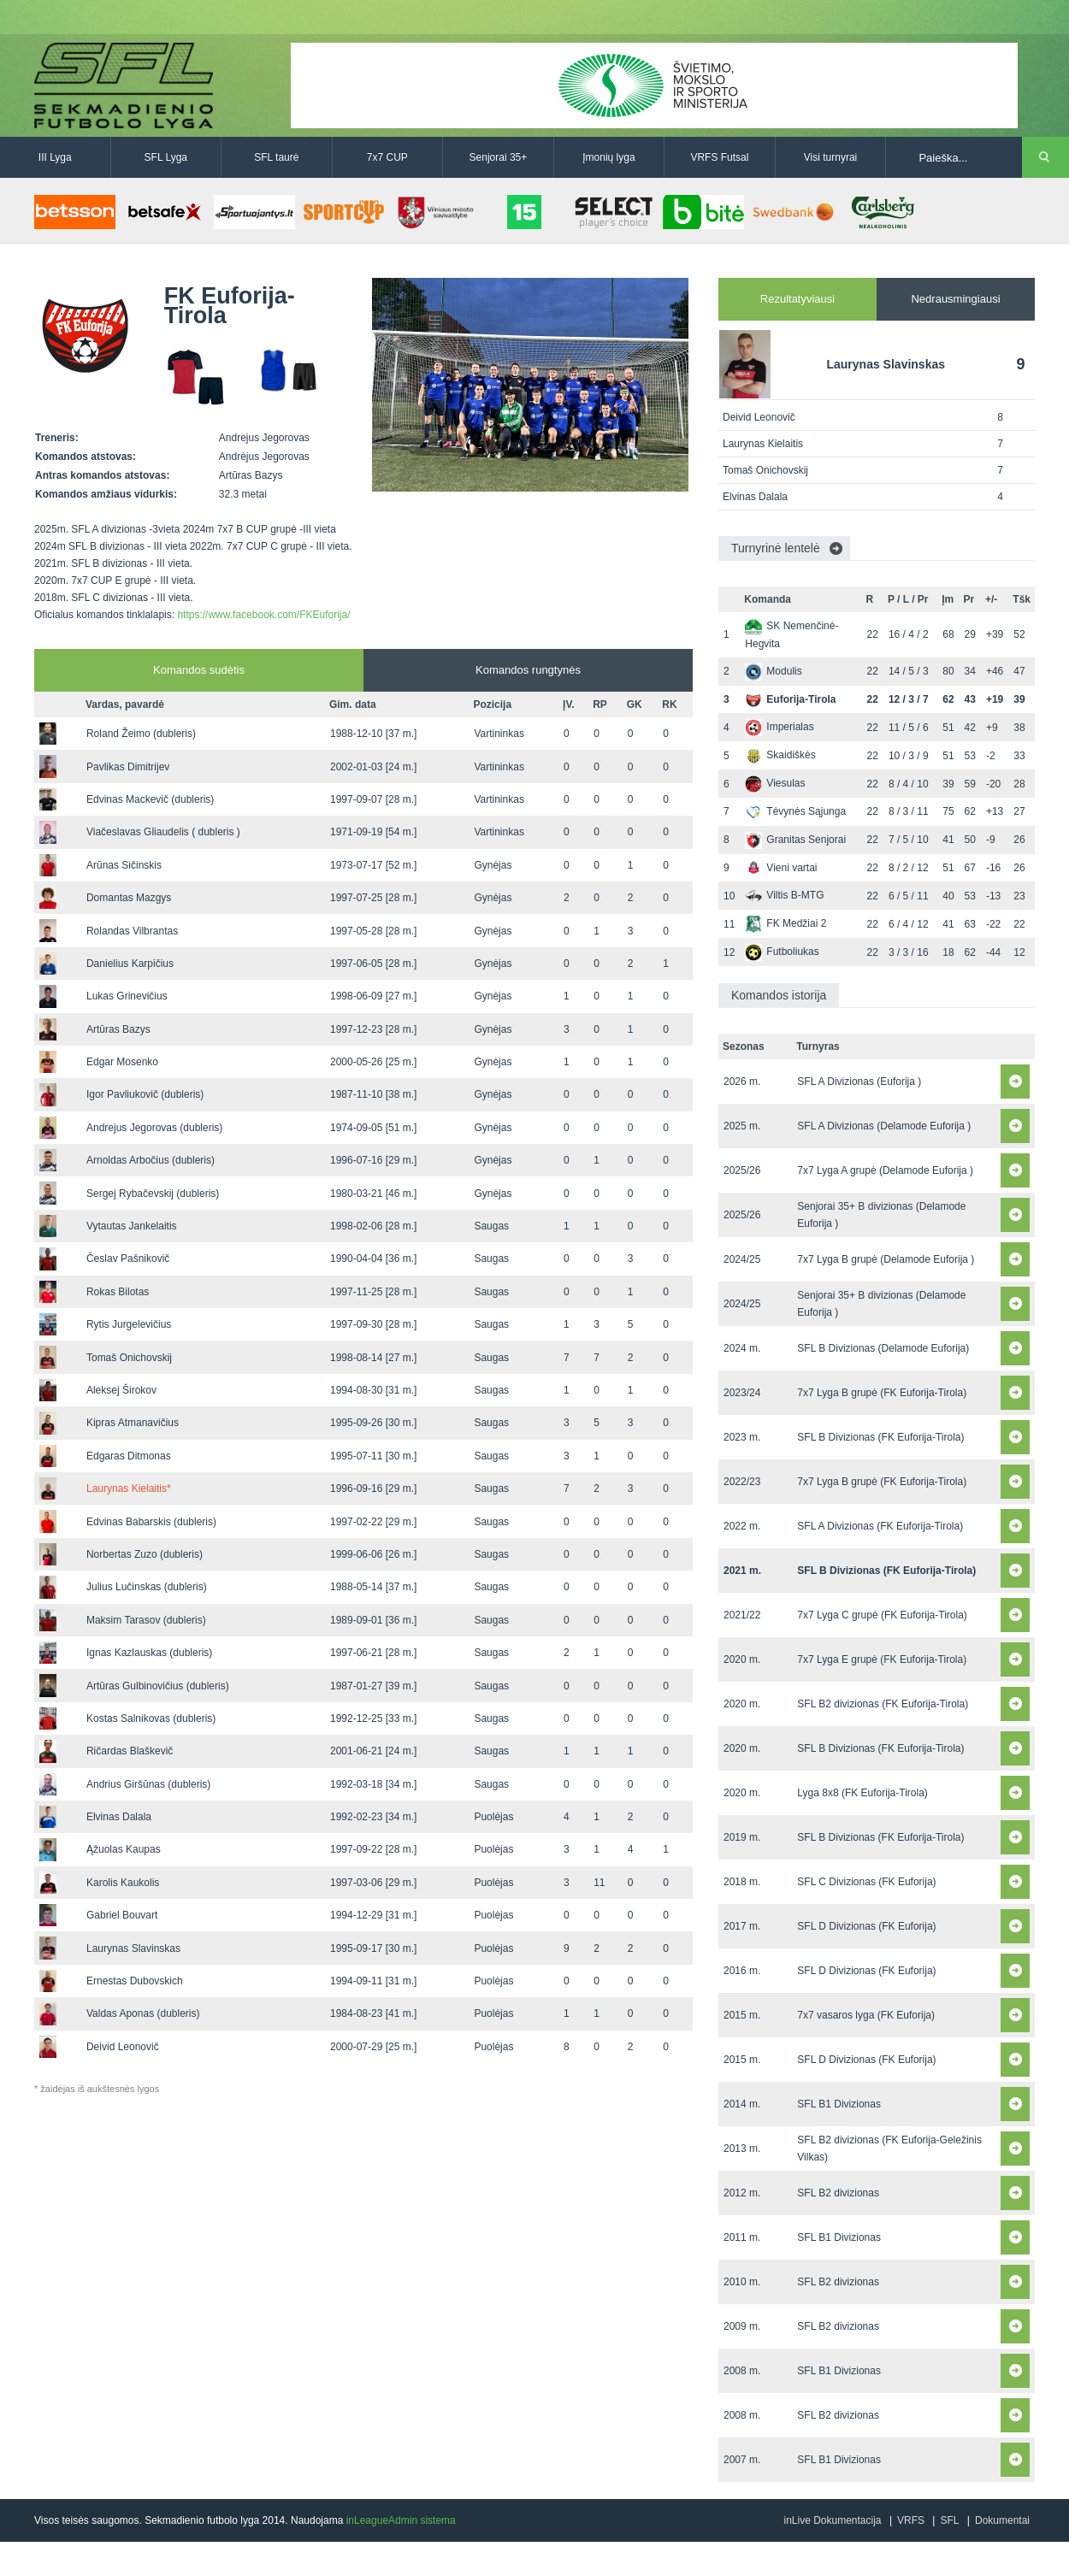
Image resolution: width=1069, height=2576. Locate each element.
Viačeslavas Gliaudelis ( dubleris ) (163, 832)
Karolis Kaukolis (122, 1883)
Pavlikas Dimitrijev (127, 767)
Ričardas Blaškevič (129, 1751)
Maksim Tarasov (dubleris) (146, 1620)
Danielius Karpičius (130, 964)
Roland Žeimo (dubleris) (141, 734)
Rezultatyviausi (797, 298)
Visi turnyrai (830, 157)
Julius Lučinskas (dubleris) (146, 1587)
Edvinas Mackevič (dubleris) (150, 799)
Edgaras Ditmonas (128, 1456)
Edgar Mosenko (122, 1062)
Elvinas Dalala (118, 1817)
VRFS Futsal (719, 157)
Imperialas (779, 727)
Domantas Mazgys (128, 898)
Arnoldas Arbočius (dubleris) (150, 1160)
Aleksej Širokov (121, 1390)
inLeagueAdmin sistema (401, 2520)
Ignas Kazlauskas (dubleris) (149, 1653)
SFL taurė (276, 157)
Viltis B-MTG (784, 895)
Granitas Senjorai (795, 840)
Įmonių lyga (608, 157)
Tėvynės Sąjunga (795, 811)
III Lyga (55, 157)
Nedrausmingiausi (955, 298)
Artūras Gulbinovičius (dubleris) (157, 1686)
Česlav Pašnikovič (127, 1258)
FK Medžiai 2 (785, 923)
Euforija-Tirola (790, 699)
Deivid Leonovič (122, 2047)
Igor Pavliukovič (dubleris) (145, 1094)
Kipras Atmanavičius (132, 1423)
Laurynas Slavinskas (133, 1948)
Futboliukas (781, 952)
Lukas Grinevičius (127, 996)
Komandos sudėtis (199, 669)
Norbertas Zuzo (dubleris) (144, 1554)
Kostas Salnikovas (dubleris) (151, 1718)
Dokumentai (1002, 2520)
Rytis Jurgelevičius (128, 1324)
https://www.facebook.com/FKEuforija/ (263, 615)
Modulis (773, 671)
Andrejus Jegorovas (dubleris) (154, 1128)
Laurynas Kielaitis (128, 1488)
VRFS (910, 2520)
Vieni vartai (781, 868)
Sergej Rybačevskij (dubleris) (152, 1194)
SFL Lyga (166, 157)
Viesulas (775, 783)
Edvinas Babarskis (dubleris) (151, 1522)
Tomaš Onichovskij (129, 1358)
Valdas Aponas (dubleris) (143, 2013)
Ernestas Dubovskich (134, 1981)
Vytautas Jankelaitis (131, 1226)
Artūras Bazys (118, 1029)
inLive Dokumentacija (832, 2520)
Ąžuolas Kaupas (123, 1849)
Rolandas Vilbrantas (132, 931)
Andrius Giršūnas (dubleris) (148, 1784)
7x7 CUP (387, 157)
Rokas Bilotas (117, 1292)
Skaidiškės (780, 755)
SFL (949, 2520)
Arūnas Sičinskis (124, 865)
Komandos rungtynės (528, 669)
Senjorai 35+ (499, 157)
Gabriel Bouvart (121, 1915)
